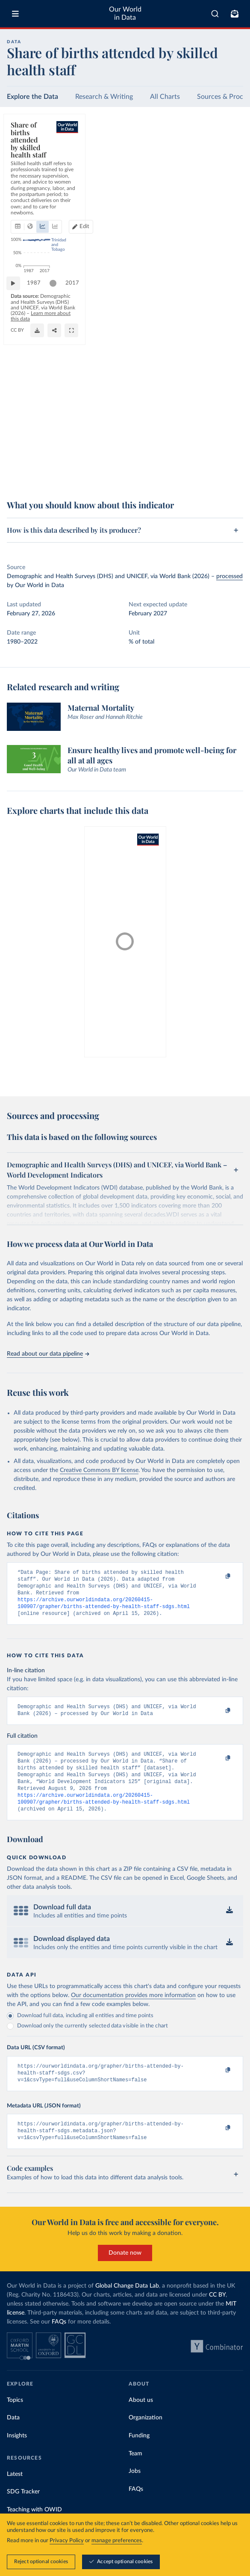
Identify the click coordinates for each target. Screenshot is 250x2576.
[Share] (215, 474)
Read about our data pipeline (48, 1354)
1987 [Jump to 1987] (38, 452)
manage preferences (116, 2541)
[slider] (57, 453)
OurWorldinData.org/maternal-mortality (52, 478)
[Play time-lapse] (17, 453)
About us (141, 2421)
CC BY (103, 478)
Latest (15, 2495)
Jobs (135, 2492)
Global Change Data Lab (127, 2306)
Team (135, 2474)
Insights (17, 2456)
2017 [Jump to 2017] (228, 452)
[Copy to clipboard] (218, 1576)
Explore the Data (32, 96)
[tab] (28, 162)
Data (13, 2438)
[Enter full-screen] (232, 474)
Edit (231, 161)
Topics (15, 2421)
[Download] (198, 474)
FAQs (59, 2342)
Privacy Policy (67, 2541)
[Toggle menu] (15, 13)
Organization (145, 2438)
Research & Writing (104, 96)
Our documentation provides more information (133, 2011)
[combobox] (215, 13)
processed (229, 576)
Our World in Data (125, 13)
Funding (139, 2456)
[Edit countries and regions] (227, 162)
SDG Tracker (23, 2512)
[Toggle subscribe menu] (234, 13)
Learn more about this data (74, 471)
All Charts (165, 96)
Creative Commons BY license (99, 1470)
